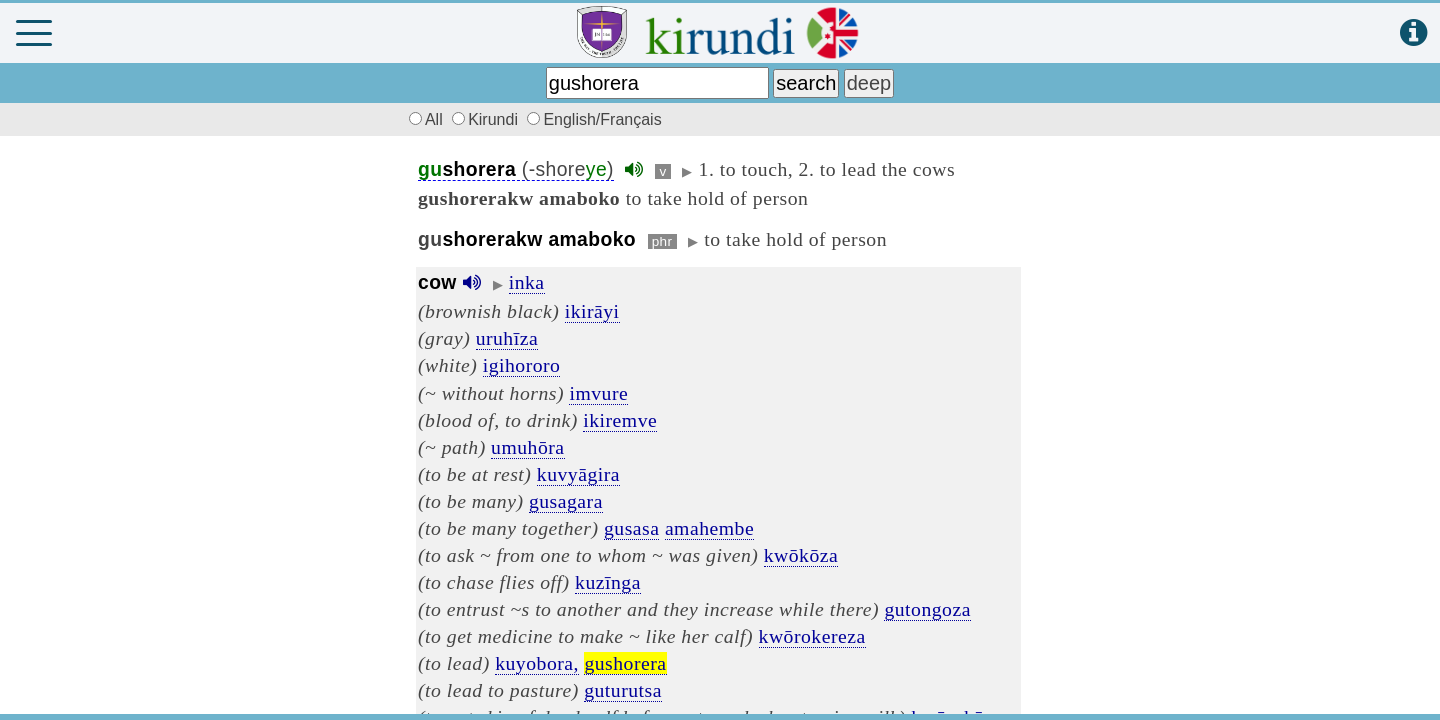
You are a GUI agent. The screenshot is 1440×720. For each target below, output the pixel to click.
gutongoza (927, 609)
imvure (598, 393)
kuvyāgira (578, 474)
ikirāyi (592, 311)
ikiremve (620, 420)
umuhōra (527, 447)
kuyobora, (537, 663)
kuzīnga (608, 582)
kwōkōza (801, 555)
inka (527, 282)
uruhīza (507, 338)
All (423, 119)
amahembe (709, 528)
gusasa (632, 528)
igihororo (522, 365)
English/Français (594, 119)
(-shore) (516, 169)
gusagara (566, 501)
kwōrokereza (812, 636)
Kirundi (487, 119)
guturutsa (623, 690)
